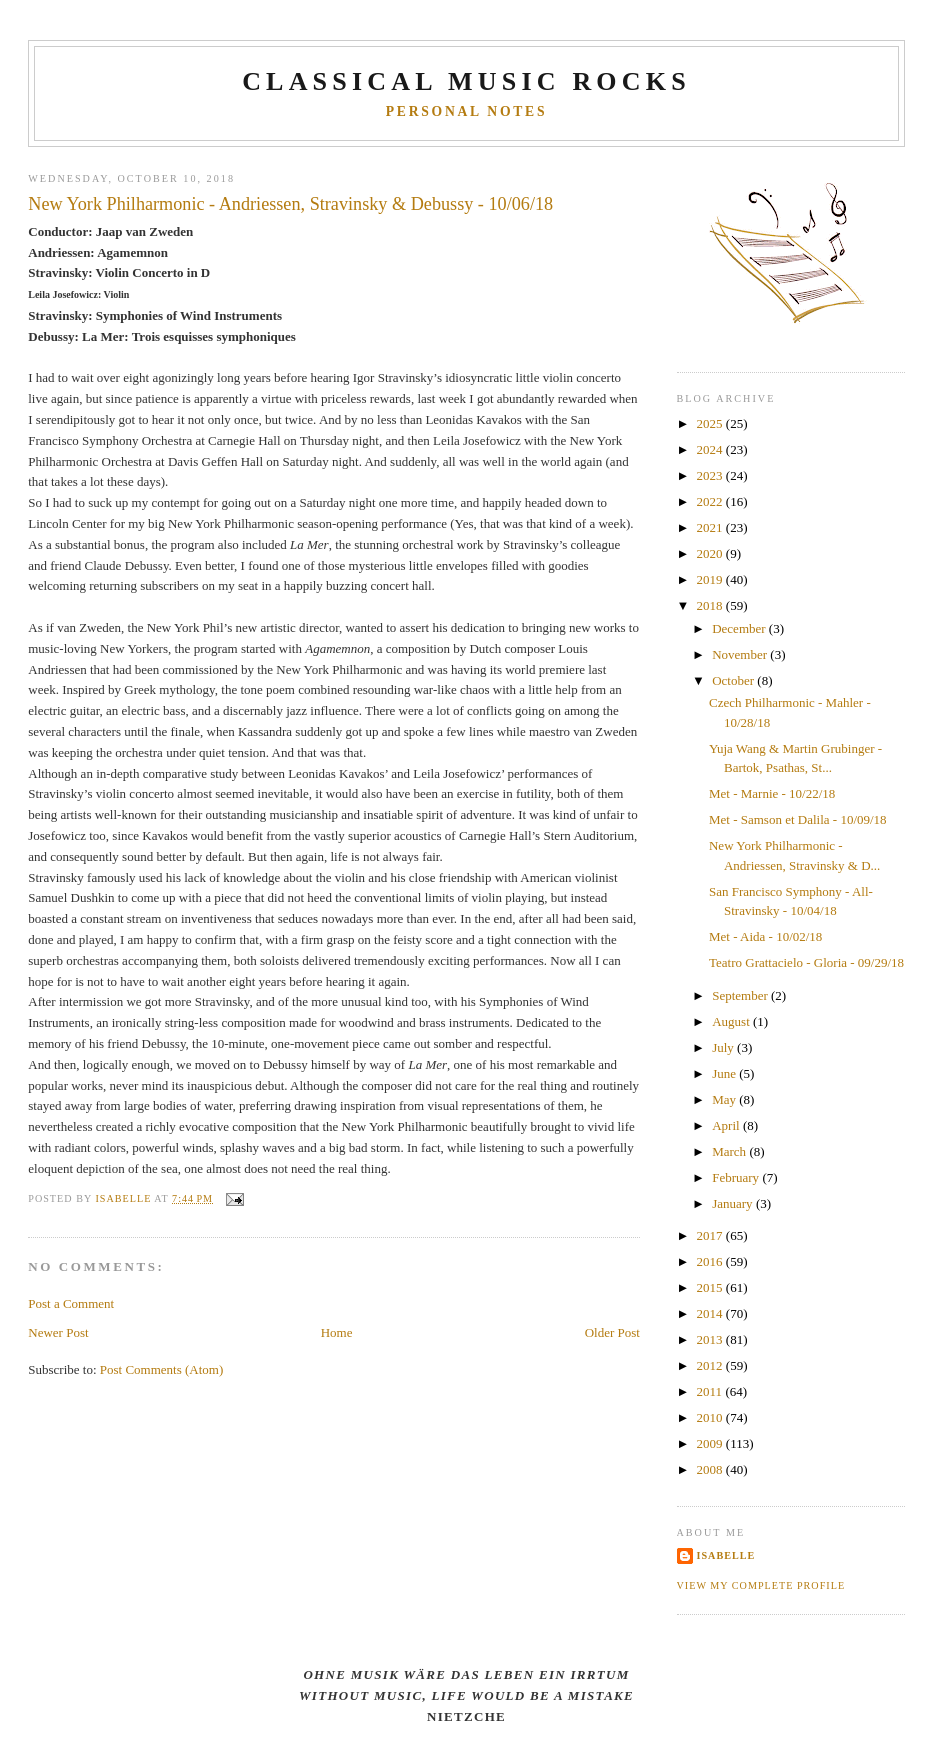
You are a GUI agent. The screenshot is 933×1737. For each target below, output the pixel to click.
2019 (711, 579)
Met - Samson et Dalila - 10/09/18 (798, 819)
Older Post (612, 1332)
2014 (711, 1313)
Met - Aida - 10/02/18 (765, 936)
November (741, 654)
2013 (711, 1339)
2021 (711, 527)
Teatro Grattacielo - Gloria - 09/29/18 (806, 962)
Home (337, 1332)
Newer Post (58, 1332)
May (725, 1099)
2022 (711, 501)
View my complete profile (761, 1585)
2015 (711, 1287)
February (737, 1177)
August (732, 1021)
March (730, 1151)
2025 (711, 423)
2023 (711, 475)
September (741, 995)
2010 (711, 1417)
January (734, 1203)
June (725, 1073)
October (734, 680)
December (740, 628)
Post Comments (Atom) (162, 1369)
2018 (711, 605)
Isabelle (726, 1555)
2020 (711, 553)
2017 (711, 1235)
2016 (711, 1261)
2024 (711, 449)
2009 (711, 1443)
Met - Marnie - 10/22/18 (772, 793)
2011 (711, 1391)
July (724, 1047)
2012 (711, 1365)
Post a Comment (71, 1303)
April (727, 1125)
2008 (711, 1469)
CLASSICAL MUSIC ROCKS (466, 81)
